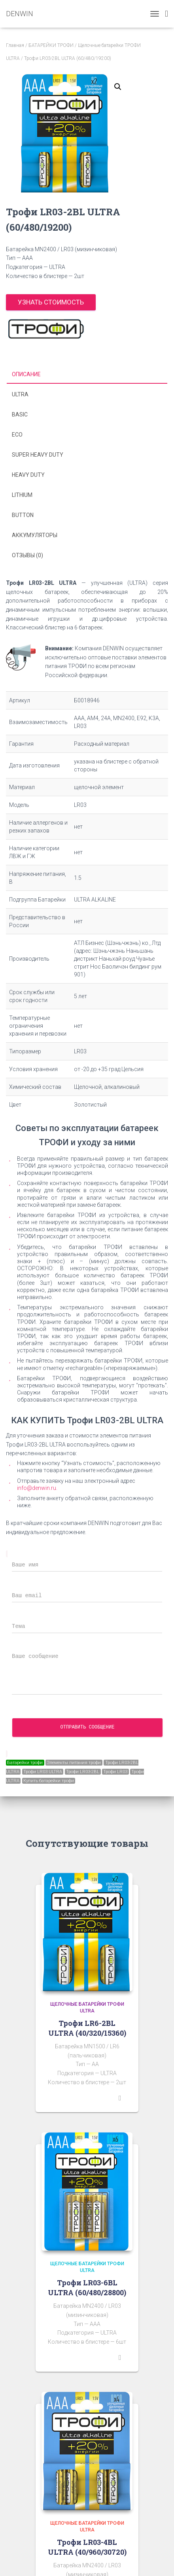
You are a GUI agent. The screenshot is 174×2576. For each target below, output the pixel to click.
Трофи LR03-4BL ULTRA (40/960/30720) (87, 2547)
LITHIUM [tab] (22, 495)
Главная (15, 45)
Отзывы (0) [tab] (27, 555)
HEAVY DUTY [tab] (28, 475)
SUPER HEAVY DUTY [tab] (37, 455)
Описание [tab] (26, 374)
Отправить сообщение (88, 1727)
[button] (118, 87)
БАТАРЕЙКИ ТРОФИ (51, 45)
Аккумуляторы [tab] (34, 535)
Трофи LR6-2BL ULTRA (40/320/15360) (87, 2028)
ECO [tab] (17, 434)
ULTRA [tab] (20, 394)
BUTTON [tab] (23, 515)
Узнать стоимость (51, 302)
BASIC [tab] (20, 414)
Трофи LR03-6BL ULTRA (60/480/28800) (87, 2287)
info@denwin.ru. (37, 1488)
